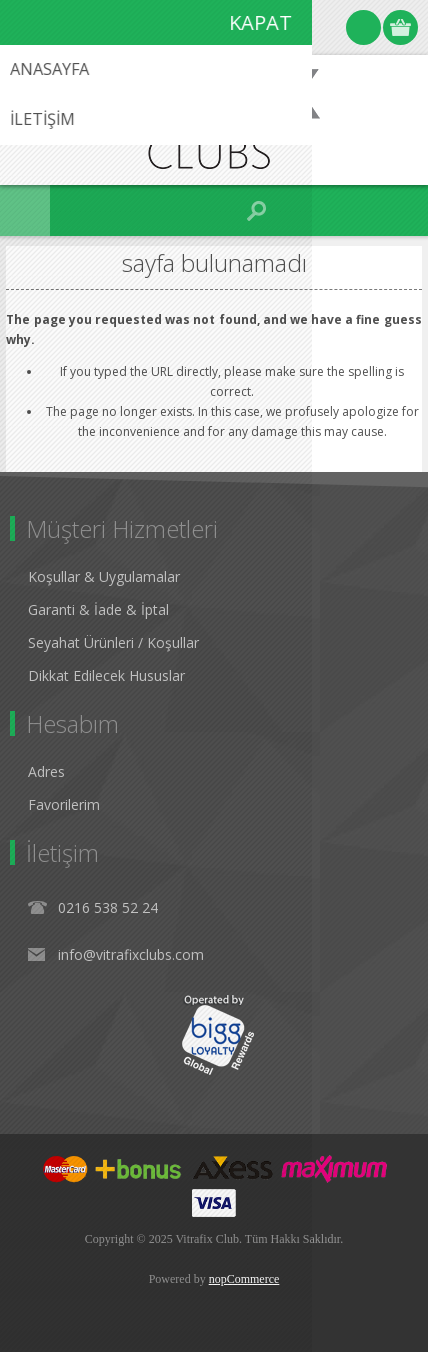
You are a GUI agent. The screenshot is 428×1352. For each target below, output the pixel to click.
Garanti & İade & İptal (98, 609)
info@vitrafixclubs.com (131, 954)
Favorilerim (64, 804)
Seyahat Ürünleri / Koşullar (113, 642)
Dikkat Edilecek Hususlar (106, 675)
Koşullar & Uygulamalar (104, 576)
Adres (46, 771)
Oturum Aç (363, 27)
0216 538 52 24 (108, 907)
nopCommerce (244, 1279)
